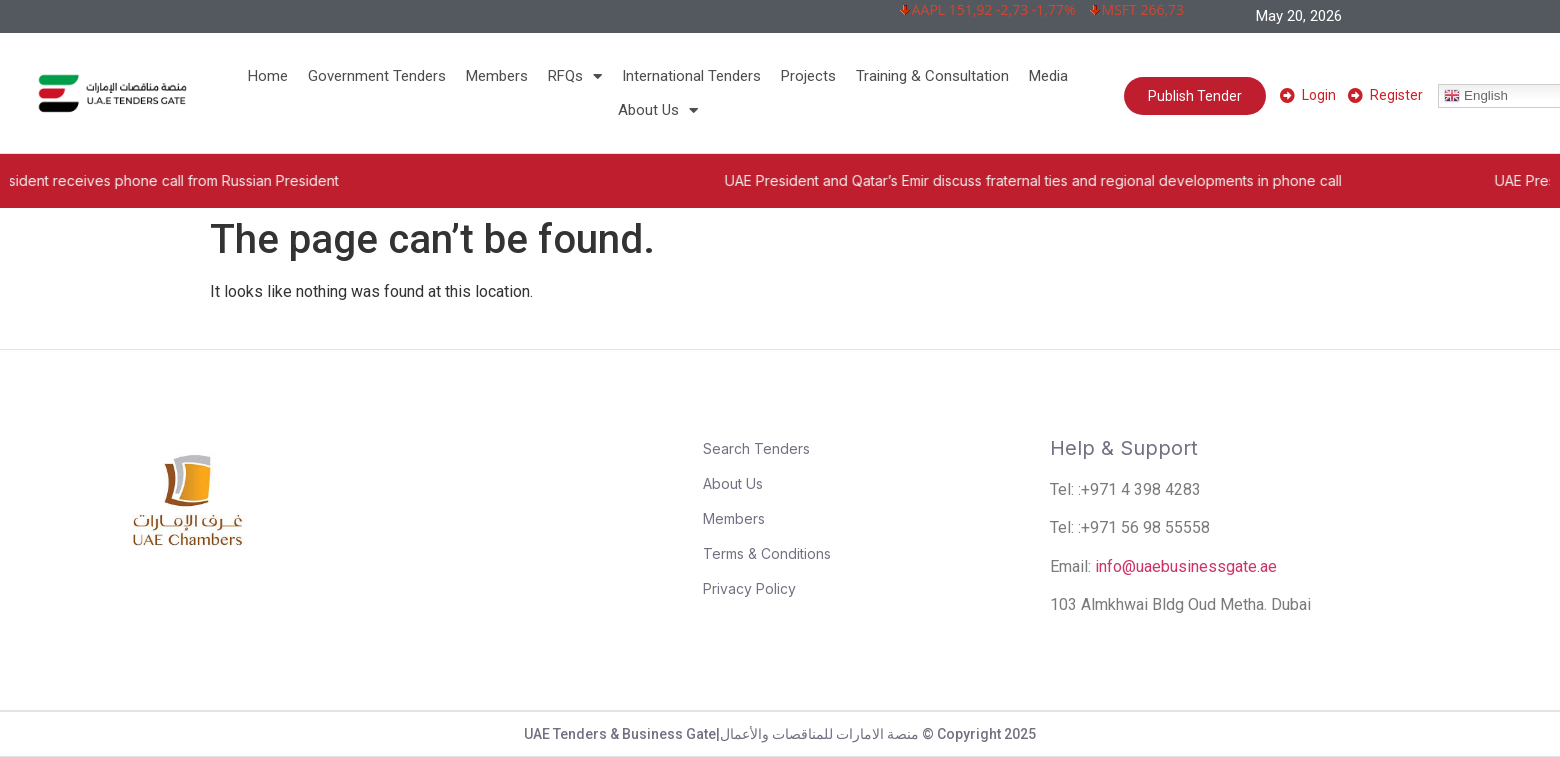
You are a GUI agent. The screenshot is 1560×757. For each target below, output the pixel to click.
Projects (808, 76)
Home (268, 76)
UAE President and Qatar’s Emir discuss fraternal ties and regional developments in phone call (1070, 180)
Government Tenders (377, 76)
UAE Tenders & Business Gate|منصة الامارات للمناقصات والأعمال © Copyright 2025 (780, 734)
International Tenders (691, 76)
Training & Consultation (932, 76)
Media (1048, 76)
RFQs (575, 76)
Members (497, 76)
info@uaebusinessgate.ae (1186, 566)
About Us (658, 110)
